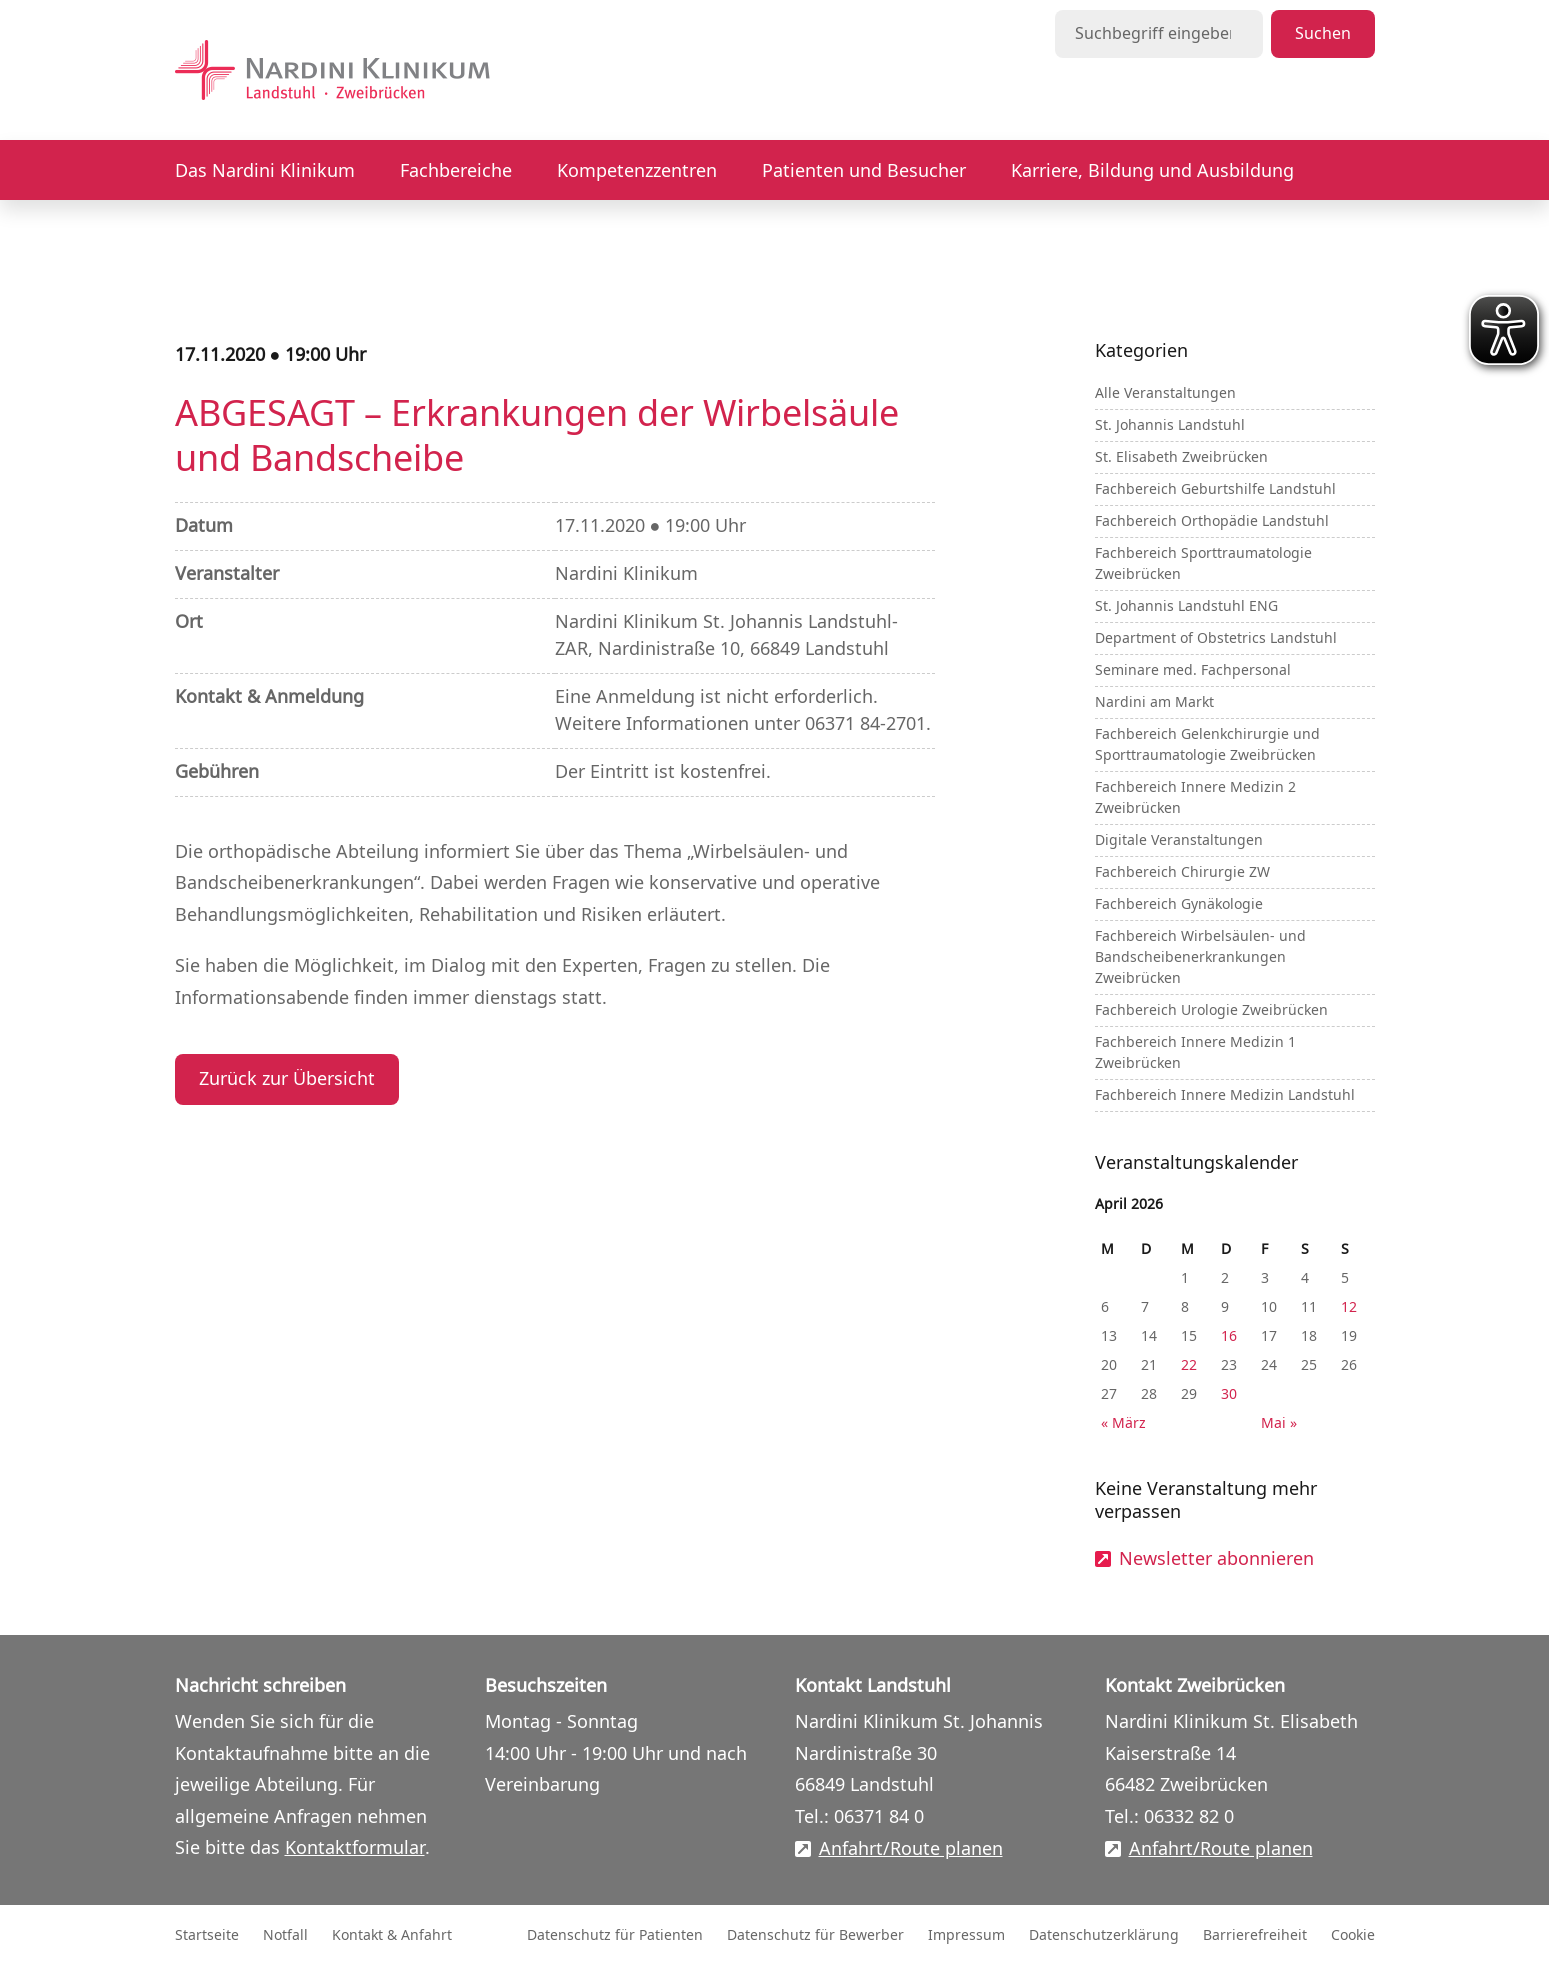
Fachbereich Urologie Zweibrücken (1211, 1010)
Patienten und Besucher (864, 171)
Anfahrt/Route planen (911, 1849)
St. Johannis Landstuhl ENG (1186, 606)
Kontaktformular (355, 1848)
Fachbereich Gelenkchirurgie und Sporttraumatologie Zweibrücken (1207, 745)
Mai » (1279, 1423)
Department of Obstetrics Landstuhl (1216, 638)
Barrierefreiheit (1255, 1935)
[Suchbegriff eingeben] (1159, 34)
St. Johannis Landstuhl (1170, 425)
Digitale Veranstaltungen (1179, 840)
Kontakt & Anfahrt (392, 1935)
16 (1229, 1336)
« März (1123, 1423)
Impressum (966, 1935)
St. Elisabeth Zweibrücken (1181, 457)
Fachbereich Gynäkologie (1179, 904)
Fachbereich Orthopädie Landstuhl (1212, 521)
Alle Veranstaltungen (1165, 393)
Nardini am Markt (1154, 702)
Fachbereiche (456, 171)
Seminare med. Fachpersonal (1193, 670)
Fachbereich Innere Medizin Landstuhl (1225, 1095)
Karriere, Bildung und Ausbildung (1152, 171)
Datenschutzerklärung (1104, 1935)
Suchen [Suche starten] (1323, 34)
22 (1189, 1365)
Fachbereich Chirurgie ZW (1182, 872)
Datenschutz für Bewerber (815, 1935)
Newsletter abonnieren (1216, 1559)
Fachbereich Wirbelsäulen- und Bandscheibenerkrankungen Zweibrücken (1200, 957)
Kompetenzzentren (637, 171)
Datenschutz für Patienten (615, 1935)
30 (1229, 1394)
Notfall (285, 1935)
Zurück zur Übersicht (287, 1079)
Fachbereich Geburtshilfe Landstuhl (1215, 489)
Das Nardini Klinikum (265, 171)
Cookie (1353, 1935)
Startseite (207, 1935)
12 (1349, 1307)
